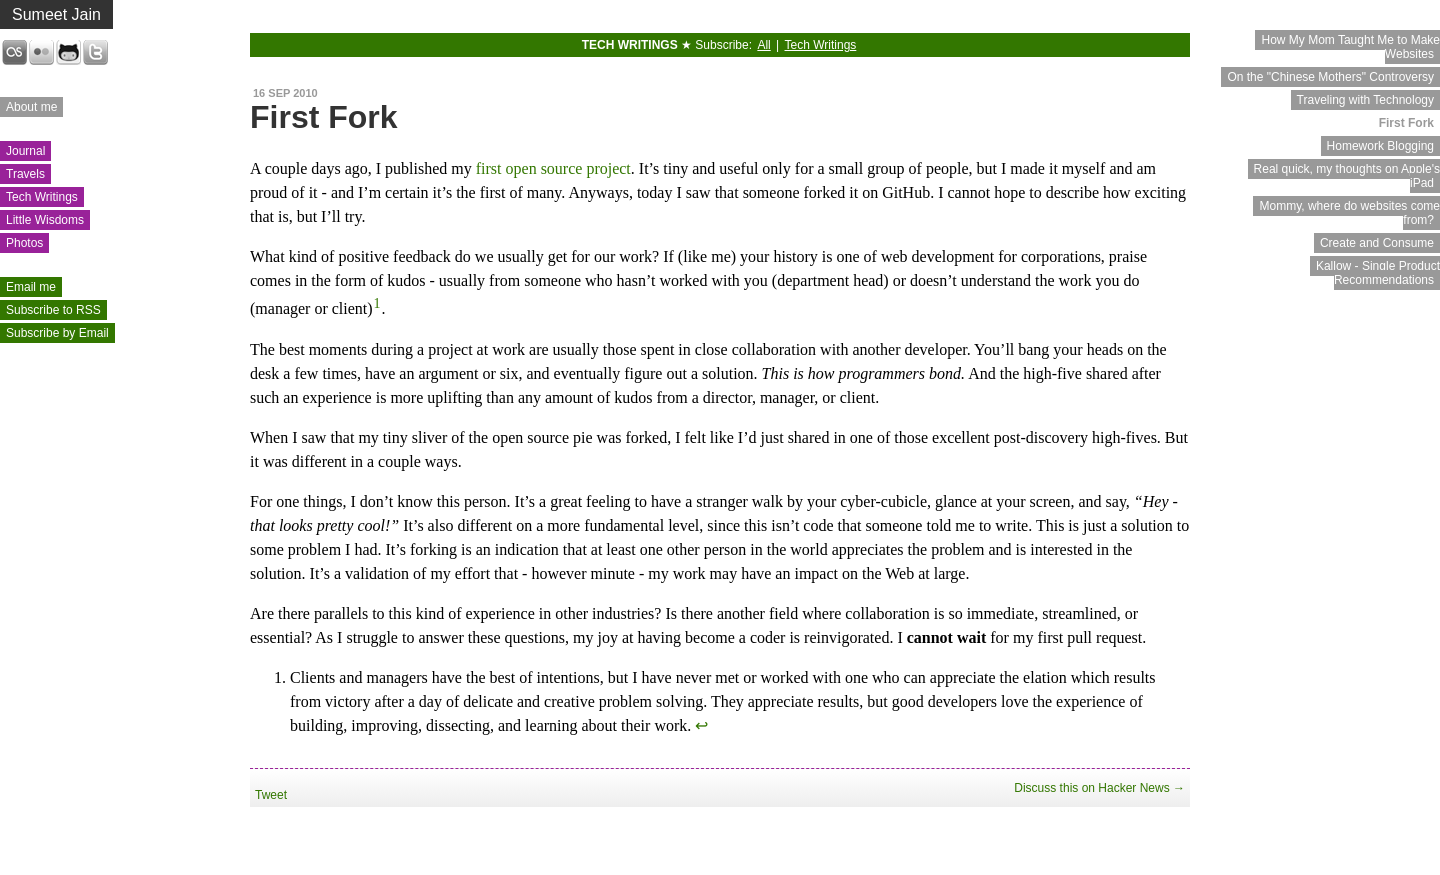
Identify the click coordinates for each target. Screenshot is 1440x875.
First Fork (1406, 123)
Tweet (271, 795)
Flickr (41, 52)
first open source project (553, 168)
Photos (24, 243)
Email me (31, 287)
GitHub (68, 52)
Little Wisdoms (45, 220)
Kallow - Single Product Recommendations (1378, 273)
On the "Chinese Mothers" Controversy (1330, 77)
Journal (25, 151)
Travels (25, 174)
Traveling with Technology (1365, 100)
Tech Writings (42, 197)
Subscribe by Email (57, 333)
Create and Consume (1377, 243)
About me (31, 107)
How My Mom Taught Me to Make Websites (1350, 47)
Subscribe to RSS (53, 310)
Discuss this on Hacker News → (1099, 788)
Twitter (95, 52)
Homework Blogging (1380, 146)
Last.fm (14, 52)
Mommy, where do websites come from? (1349, 213)
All (763, 45)
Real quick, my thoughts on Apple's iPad (1347, 176)
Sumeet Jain (56, 14)
